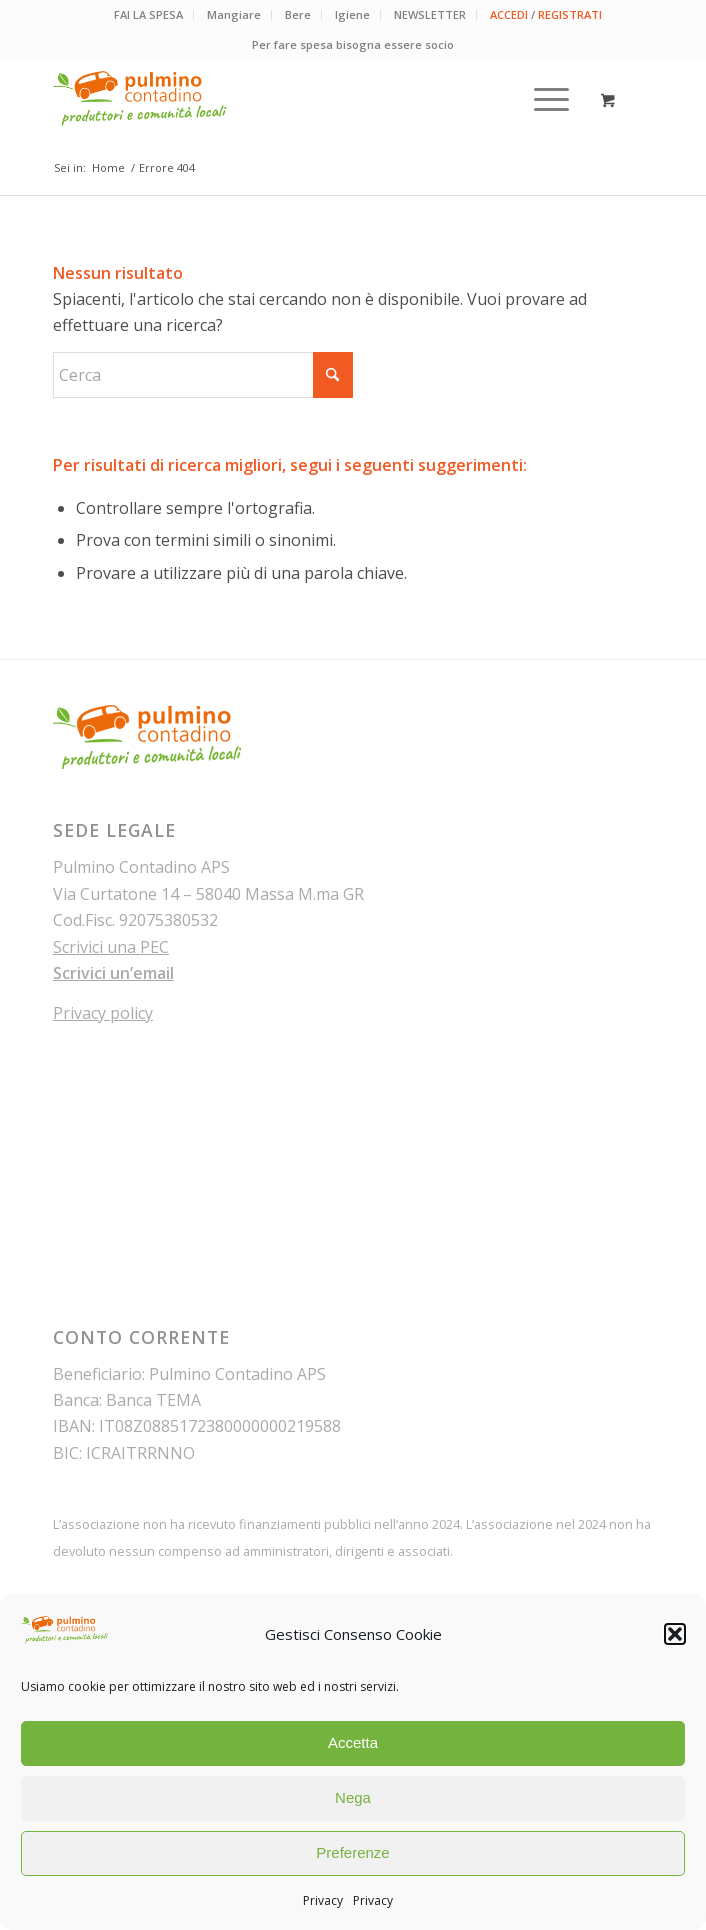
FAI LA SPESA (148, 14)
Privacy (323, 1900)
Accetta (353, 1742)
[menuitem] (149, 15)
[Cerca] (203, 375)
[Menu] (541, 99)
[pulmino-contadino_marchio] (293, 99)
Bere (298, 14)
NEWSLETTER (430, 14)
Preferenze (352, 1852)
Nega (353, 1797)
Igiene (352, 14)
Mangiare (234, 14)
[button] (675, 1634)
